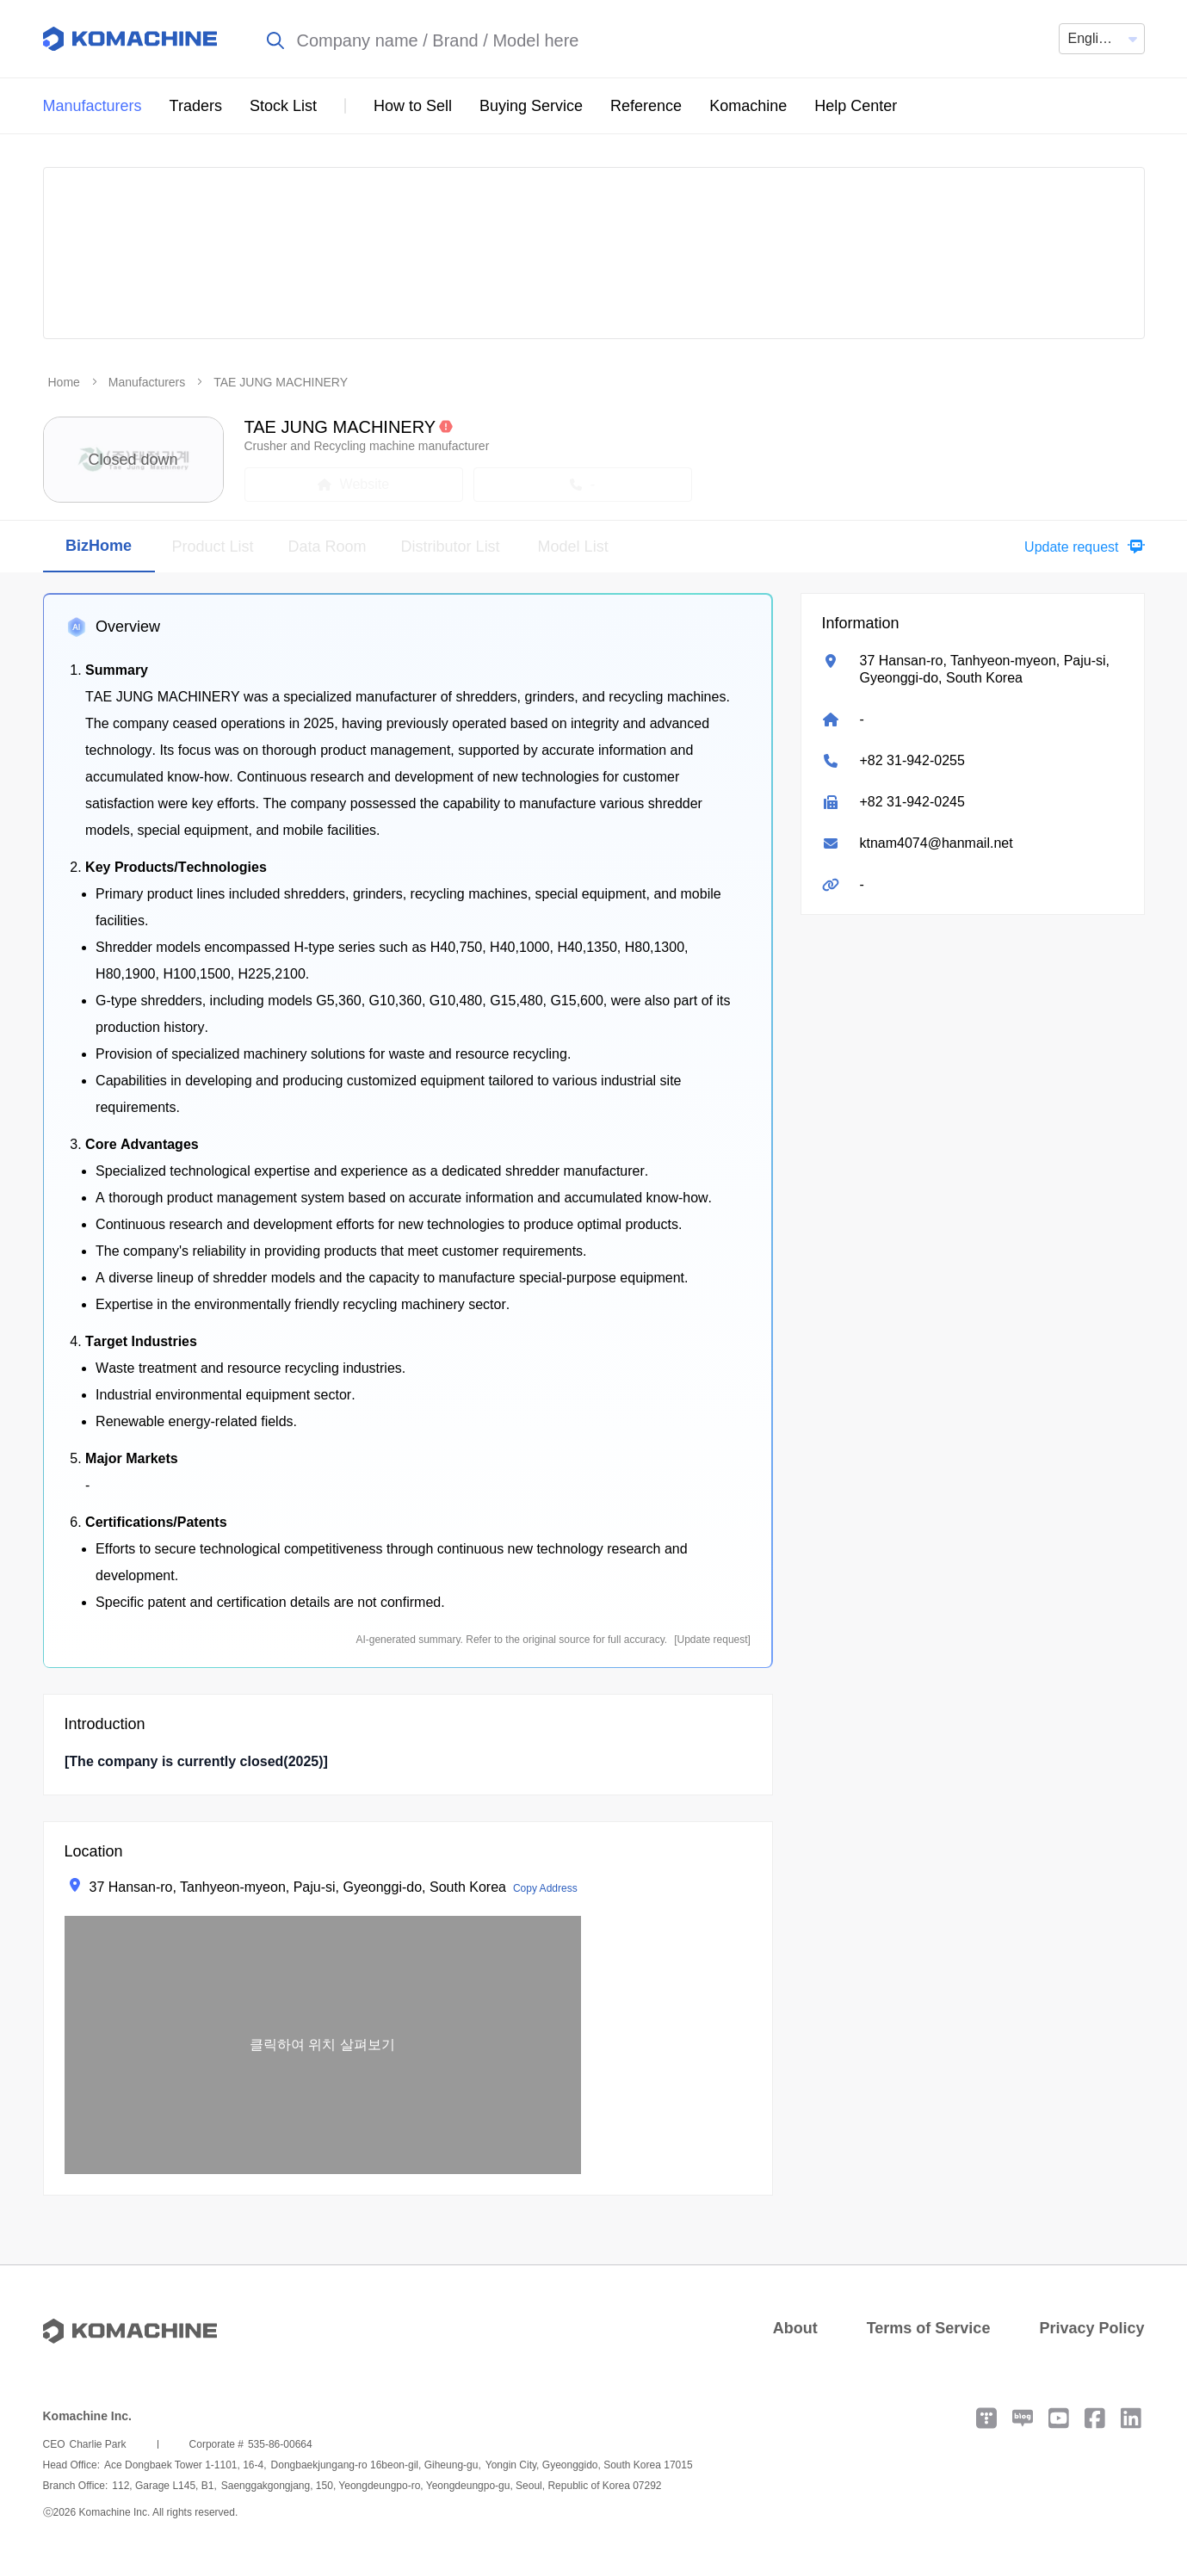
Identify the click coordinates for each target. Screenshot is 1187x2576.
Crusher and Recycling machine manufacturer (367, 446)
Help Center (855, 105)
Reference (646, 105)
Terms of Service (929, 2328)
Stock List (283, 105)
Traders (196, 105)
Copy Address (545, 1888)
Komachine (748, 105)
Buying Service (531, 105)
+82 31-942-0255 (912, 760)
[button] (1080, 547)
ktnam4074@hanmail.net (936, 843)
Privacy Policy (1091, 2328)
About (795, 2328)
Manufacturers (92, 105)
